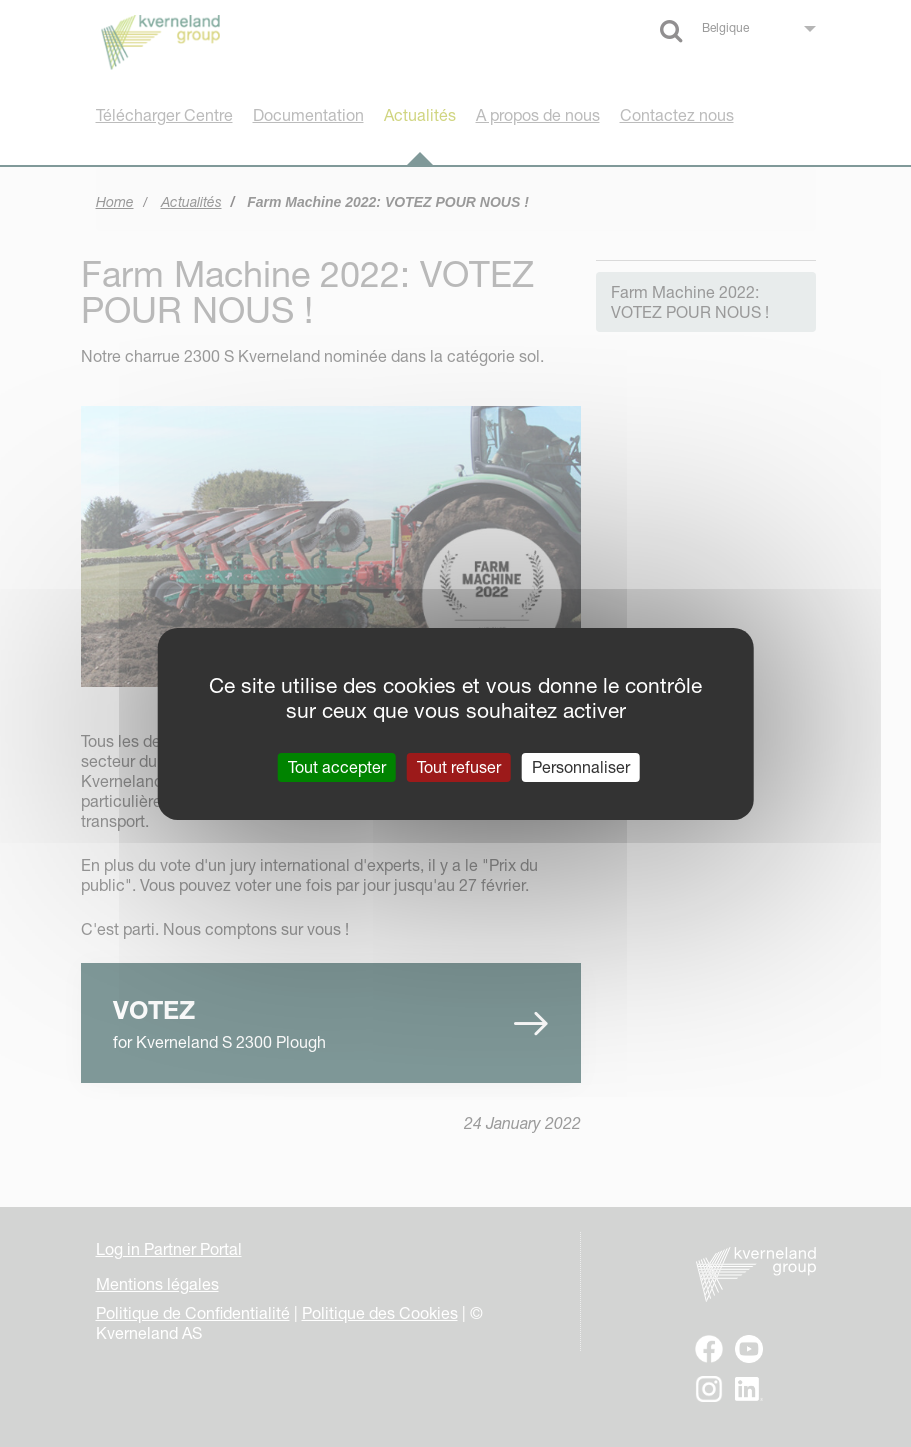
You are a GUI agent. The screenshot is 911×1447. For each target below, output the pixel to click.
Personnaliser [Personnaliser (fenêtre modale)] (581, 766)
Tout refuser (459, 766)
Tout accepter (337, 766)
